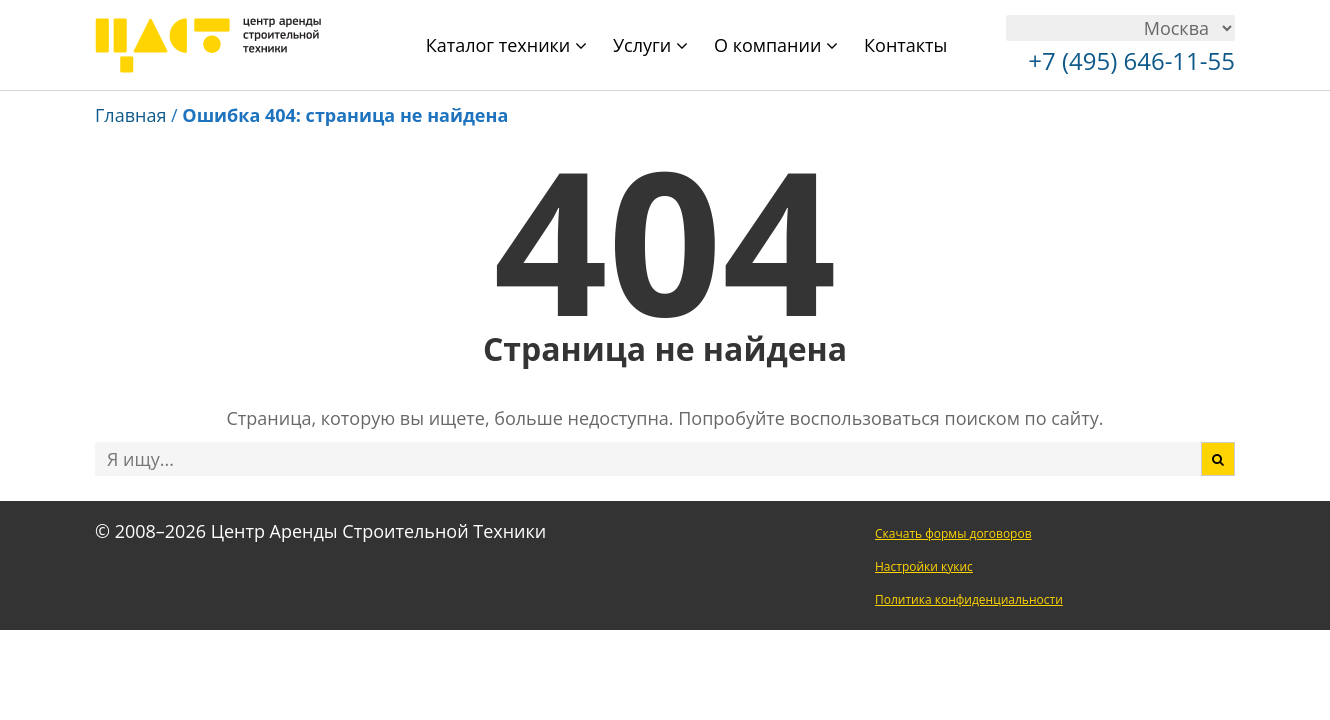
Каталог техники (506, 45)
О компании (776, 45)
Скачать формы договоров (953, 533)
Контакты (905, 45)
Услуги (650, 45)
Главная (130, 115)
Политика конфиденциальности (969, 599)
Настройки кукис (924, 566)
